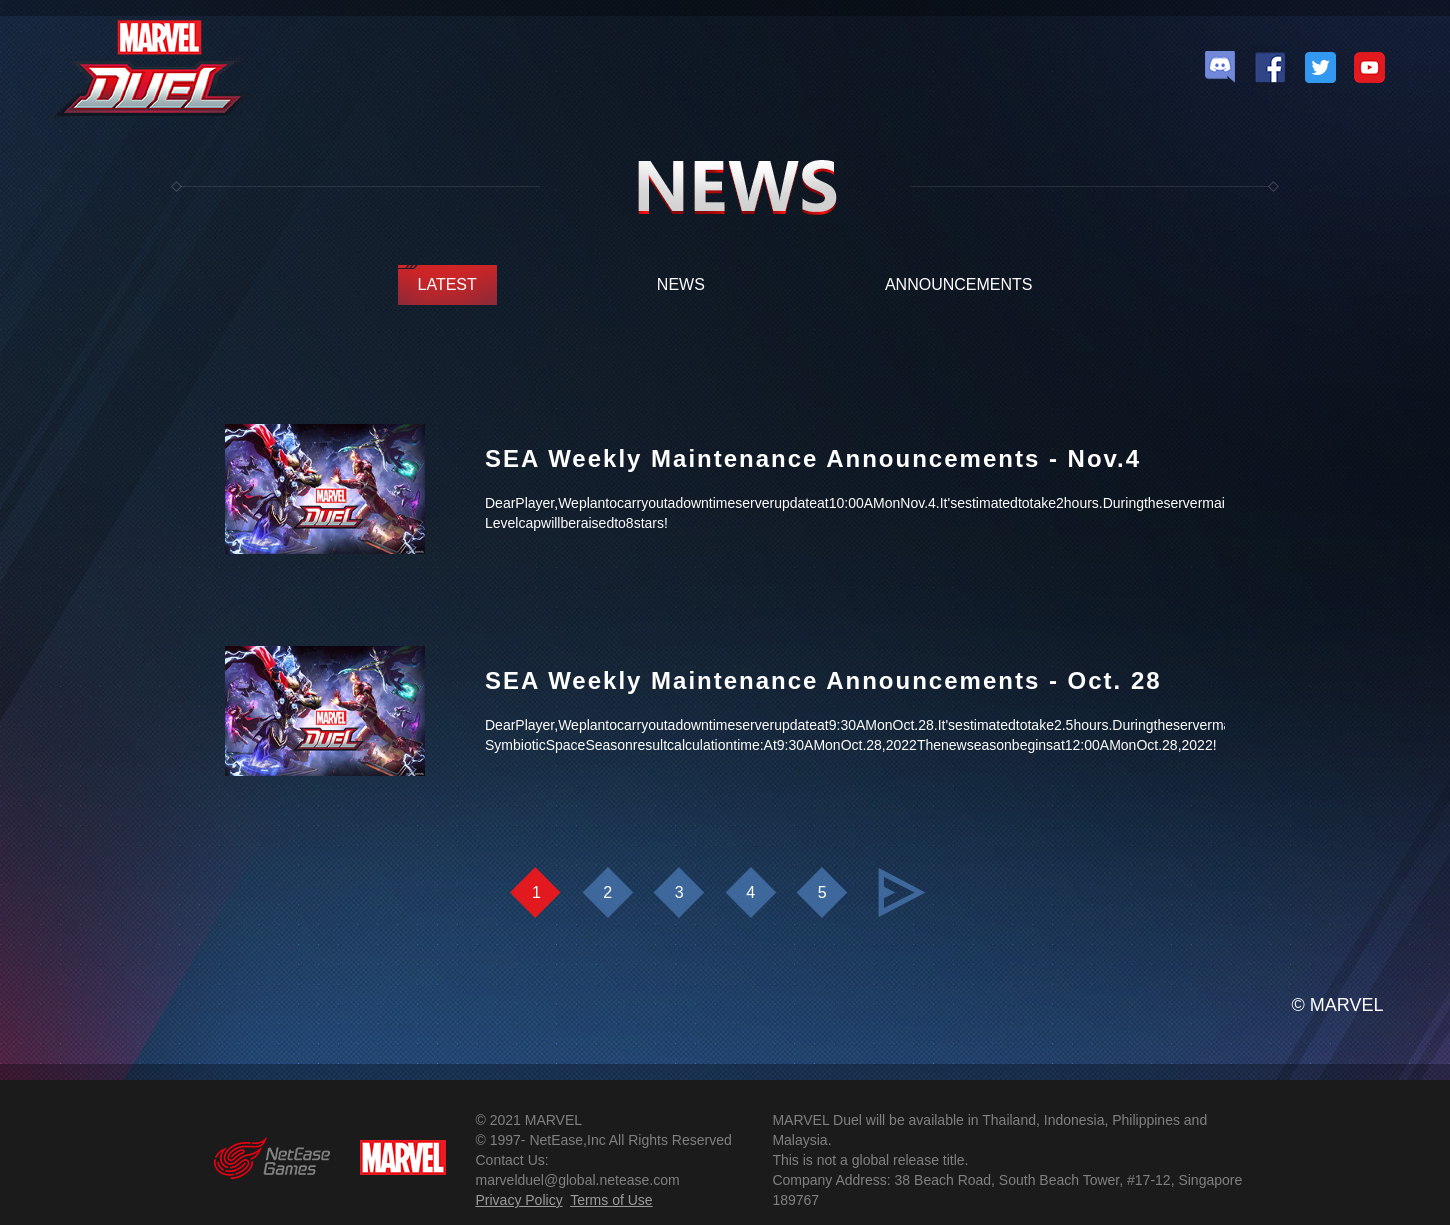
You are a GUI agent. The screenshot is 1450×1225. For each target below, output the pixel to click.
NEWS (681, 284)
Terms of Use (611, 1200)
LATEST (447, 284)
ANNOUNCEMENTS (959, 284)
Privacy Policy (519, 1200)
